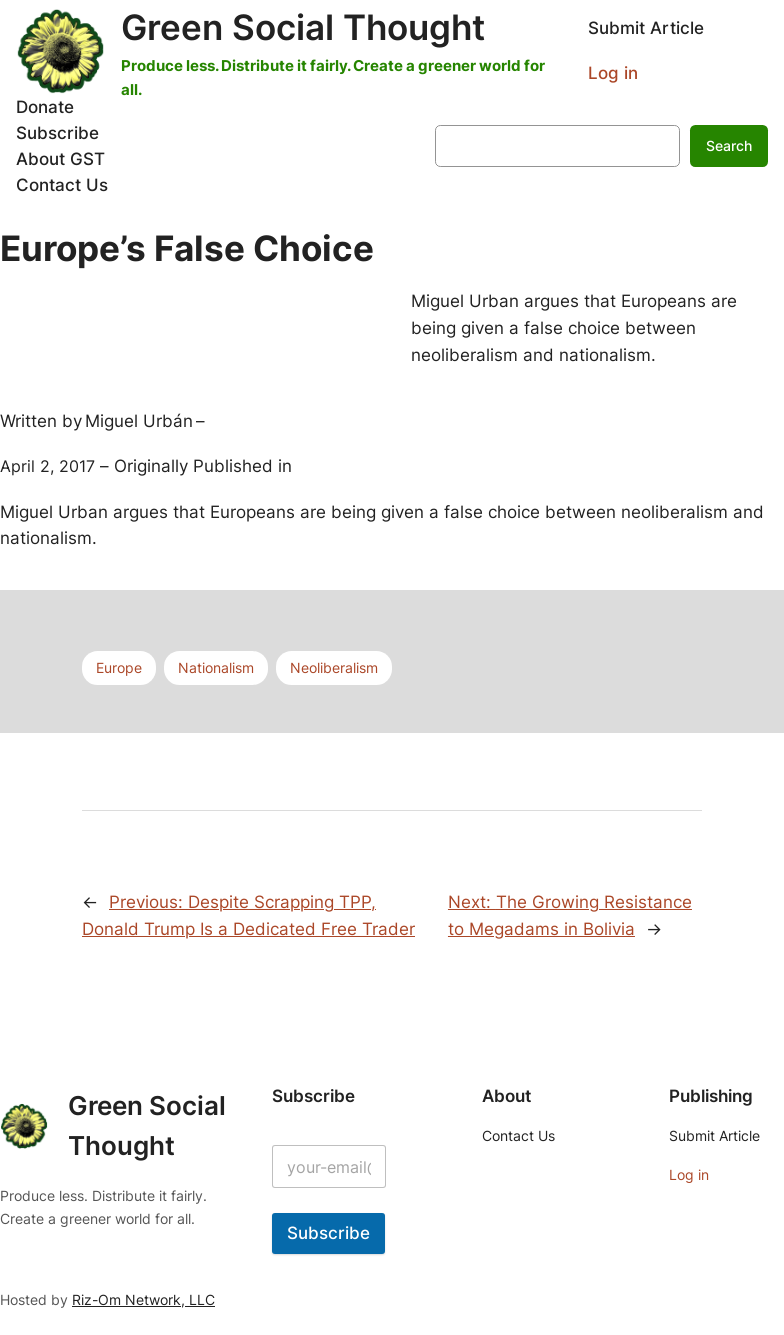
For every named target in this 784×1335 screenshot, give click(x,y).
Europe (119, 667)
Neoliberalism (334, 667)
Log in (613, 73)
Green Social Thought (303, 27)
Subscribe (328, 1233)
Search (729, 145)
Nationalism (216, 667)
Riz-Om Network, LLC (143, 1299)
